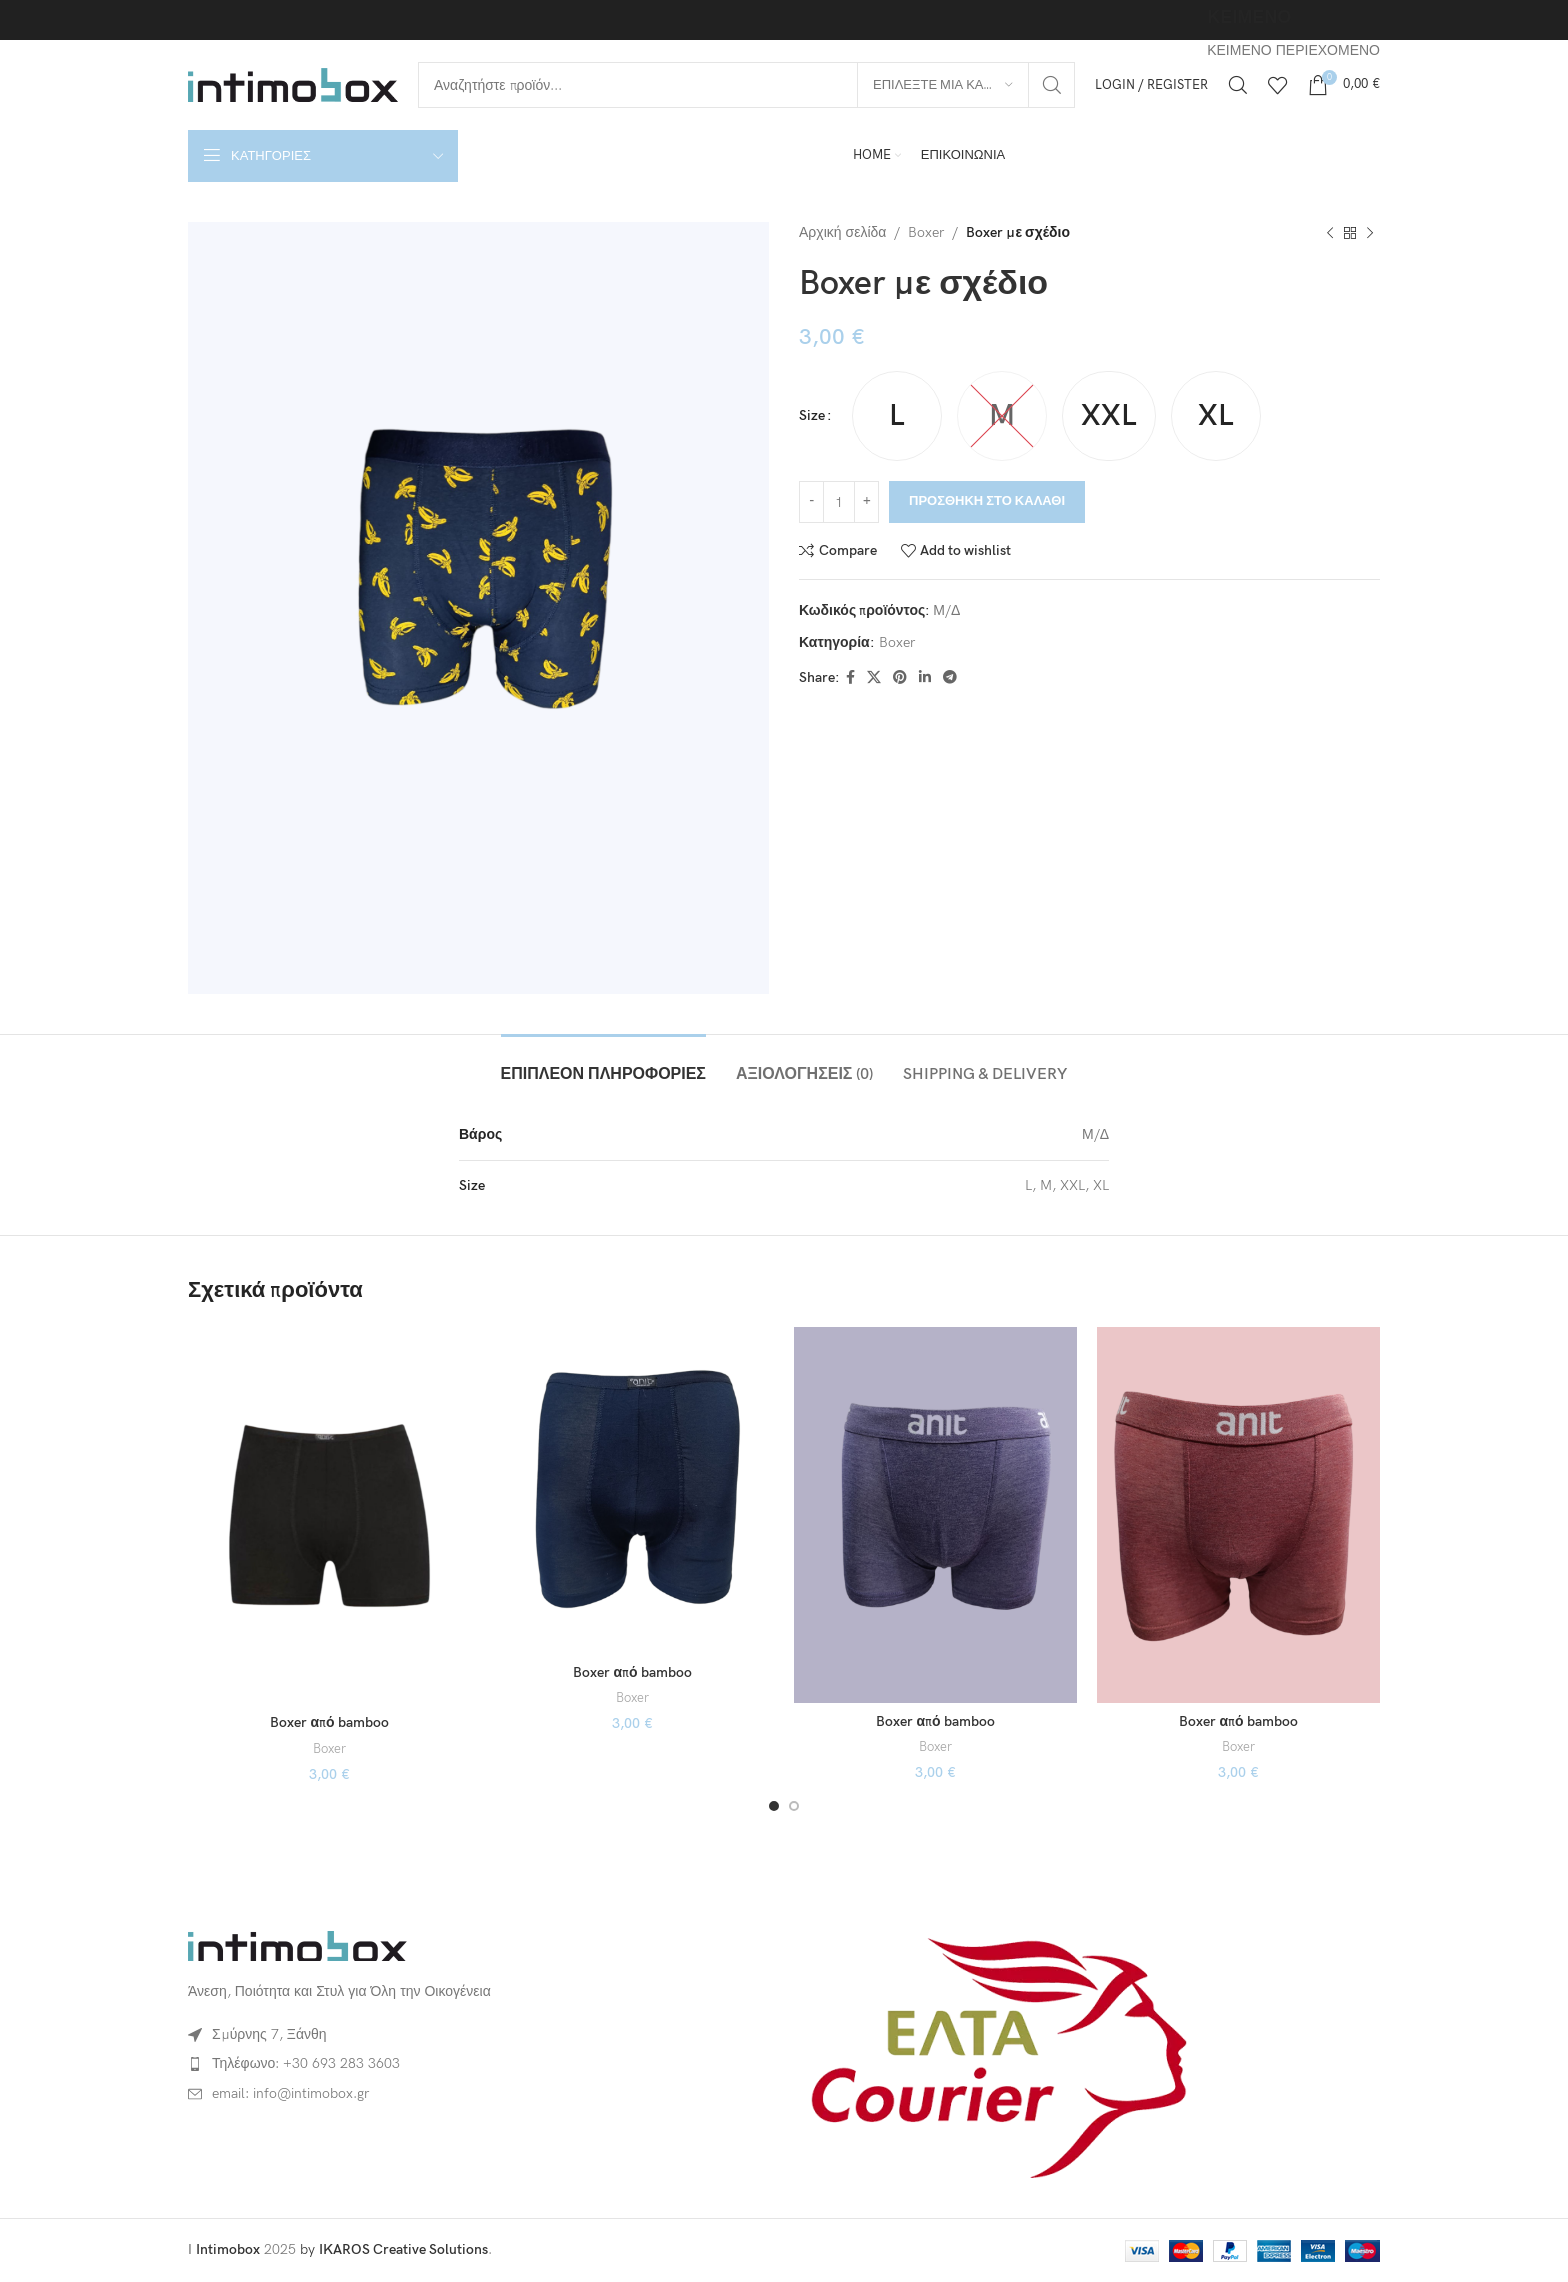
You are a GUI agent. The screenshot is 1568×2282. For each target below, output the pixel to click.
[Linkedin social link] (925, 678)
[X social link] (874, 678)
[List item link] (478, 2064)
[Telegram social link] (950, 678)
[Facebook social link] (850, 678)
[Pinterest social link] (900, 678)
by (394, 2249)
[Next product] (1370, 233)
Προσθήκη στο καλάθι (987, 501)
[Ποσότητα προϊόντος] (839, 502)
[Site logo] (293, 83)
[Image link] (298, 1945)
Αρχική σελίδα (842, 232)
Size (812, 415)
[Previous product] (1330, 233)
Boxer (926, 232)
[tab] (603, 1064)
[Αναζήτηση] (746, 85)
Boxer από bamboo (329, 1722)
